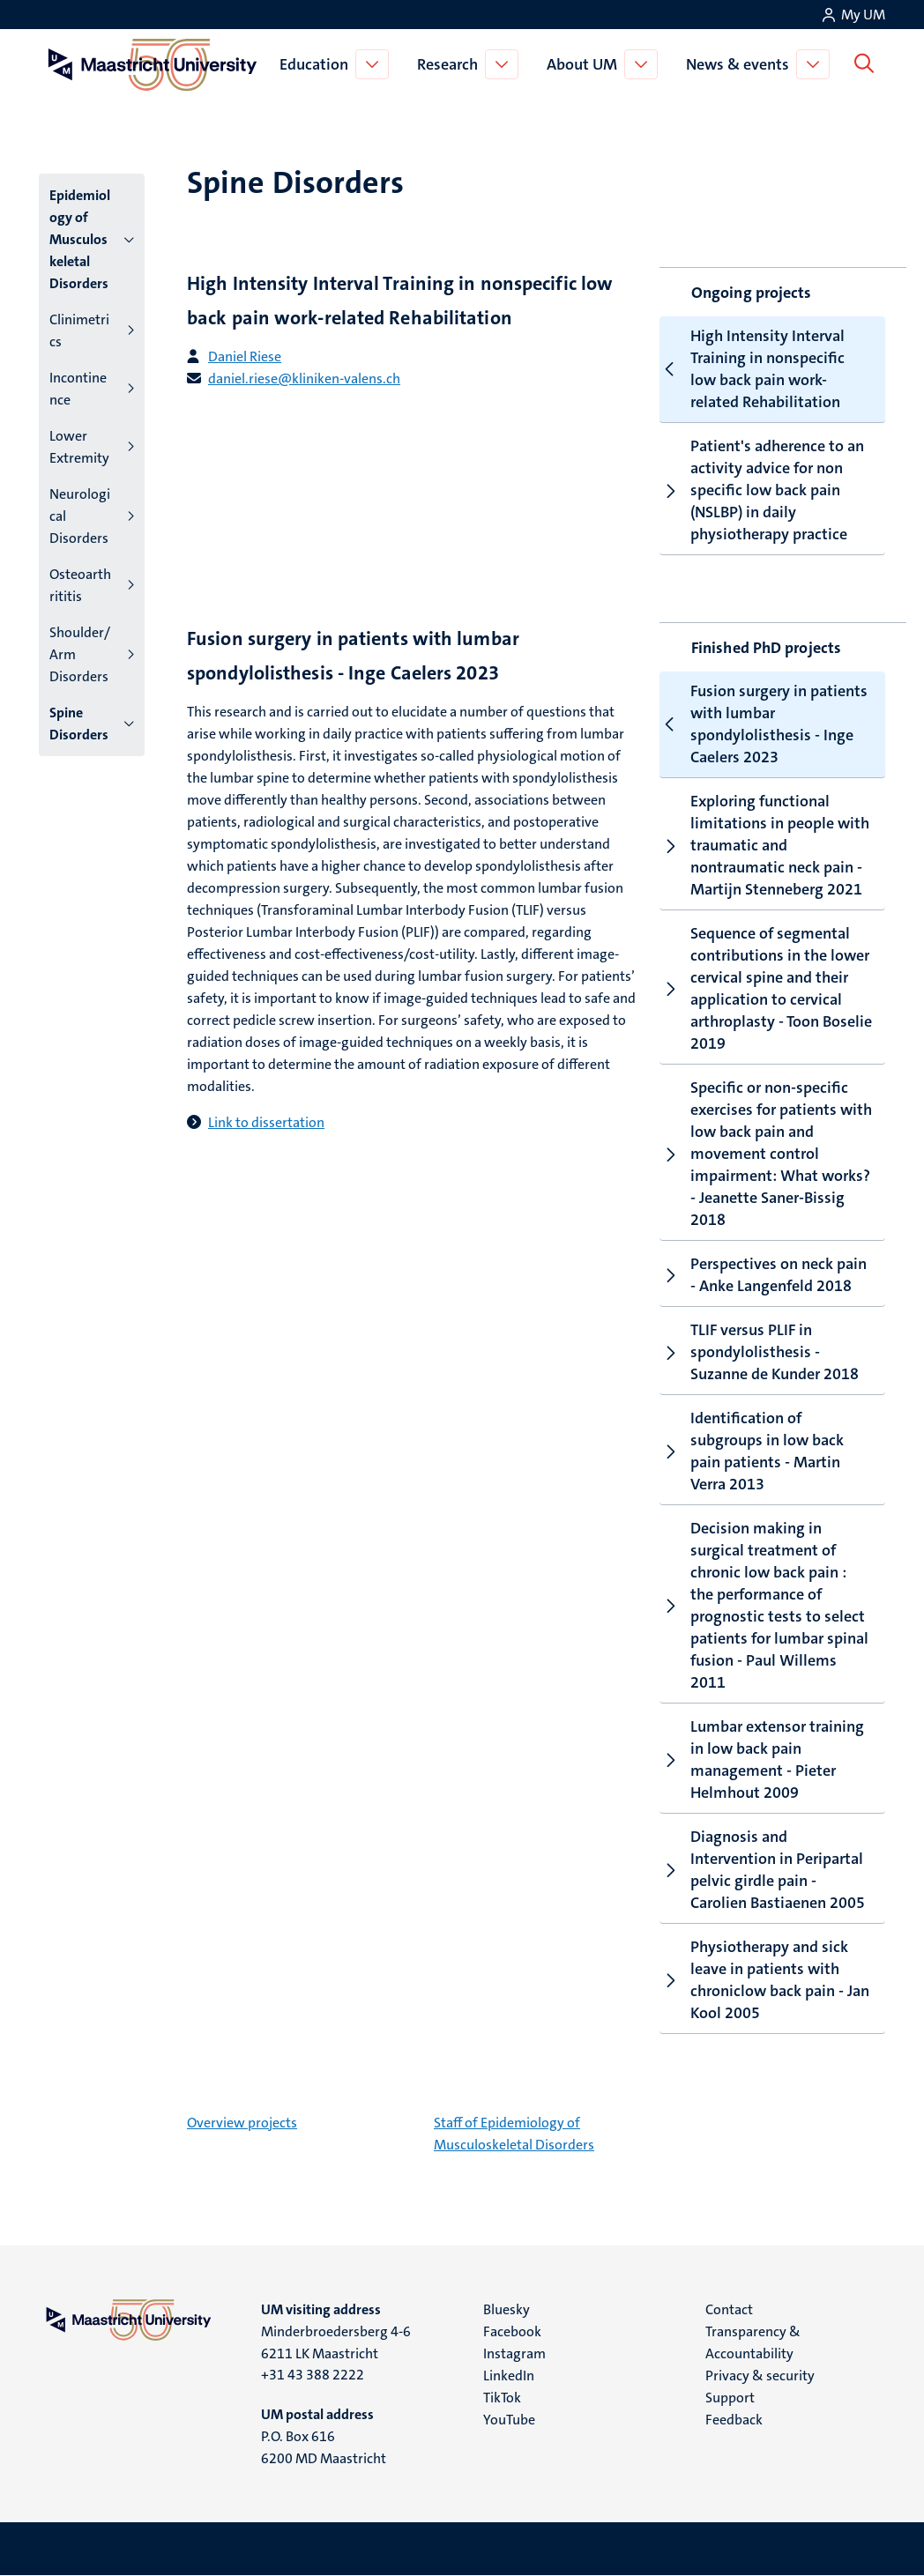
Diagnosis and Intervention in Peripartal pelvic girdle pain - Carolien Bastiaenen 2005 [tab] (762, 1869)
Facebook (512, 2331)
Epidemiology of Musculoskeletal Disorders (79, 239)
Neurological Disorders (79, 516)
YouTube (509, 2419)
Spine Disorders (78, 723)
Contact (729, 2309)
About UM (585, 64)
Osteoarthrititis (80, 585)
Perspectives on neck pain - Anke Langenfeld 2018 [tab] (763, 1274)
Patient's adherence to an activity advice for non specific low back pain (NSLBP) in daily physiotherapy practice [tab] (761, 490)
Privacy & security (760, 2375)
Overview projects (242, 2122)
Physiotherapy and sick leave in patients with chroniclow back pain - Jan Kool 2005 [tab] (764, 1979)
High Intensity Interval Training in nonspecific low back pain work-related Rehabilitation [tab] (752, 368)
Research (451, 64)
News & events (741, 64)
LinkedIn (508, 2375)
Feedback (734, 2419)
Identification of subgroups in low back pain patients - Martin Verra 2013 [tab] (751, 1451)
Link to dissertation (266, 1122)
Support (730, 2397)
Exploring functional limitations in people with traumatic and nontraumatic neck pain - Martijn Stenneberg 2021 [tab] (764, 845)
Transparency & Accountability (753, 2342)
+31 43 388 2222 (312, 2374)
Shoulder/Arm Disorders (79, 654)
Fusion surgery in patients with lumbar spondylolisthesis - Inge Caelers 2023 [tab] (764, 724)
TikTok (502, 2397)
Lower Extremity (79, 447)
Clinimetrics (79, 330)
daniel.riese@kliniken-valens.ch (304, 378)
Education (317, 64)
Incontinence (78, 388)
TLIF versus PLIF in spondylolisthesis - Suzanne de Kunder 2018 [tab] (759, 1352)
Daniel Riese (244, 356)
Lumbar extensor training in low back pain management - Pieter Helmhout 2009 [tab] (761, 1759)
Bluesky (506, 2309)
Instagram (514, 2353)
